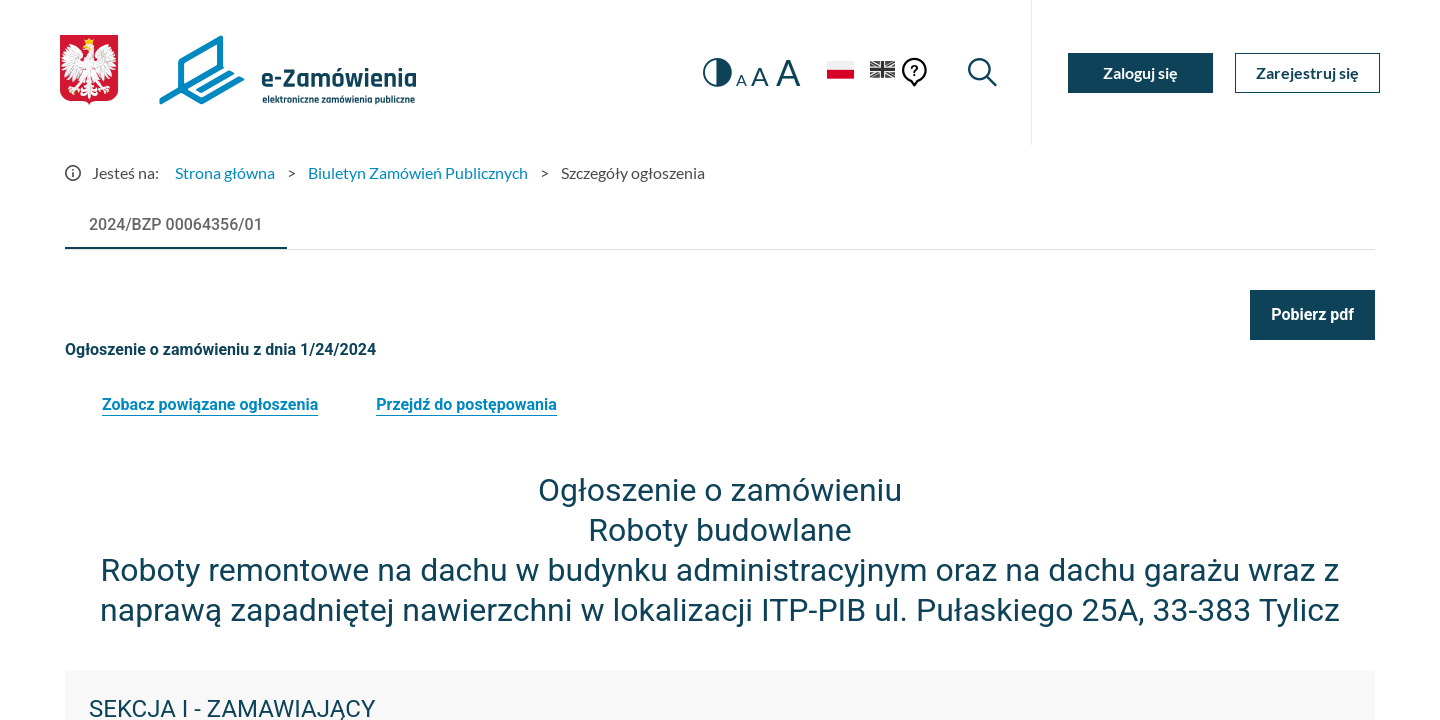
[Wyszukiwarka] (982, 72)
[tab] (176, 225)
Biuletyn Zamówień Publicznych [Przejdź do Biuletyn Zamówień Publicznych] (418, 172)
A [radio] (741, 80)
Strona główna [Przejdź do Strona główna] (225, 172)
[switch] (717, 72)
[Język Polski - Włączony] (840, 72)
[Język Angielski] (883, 72)
